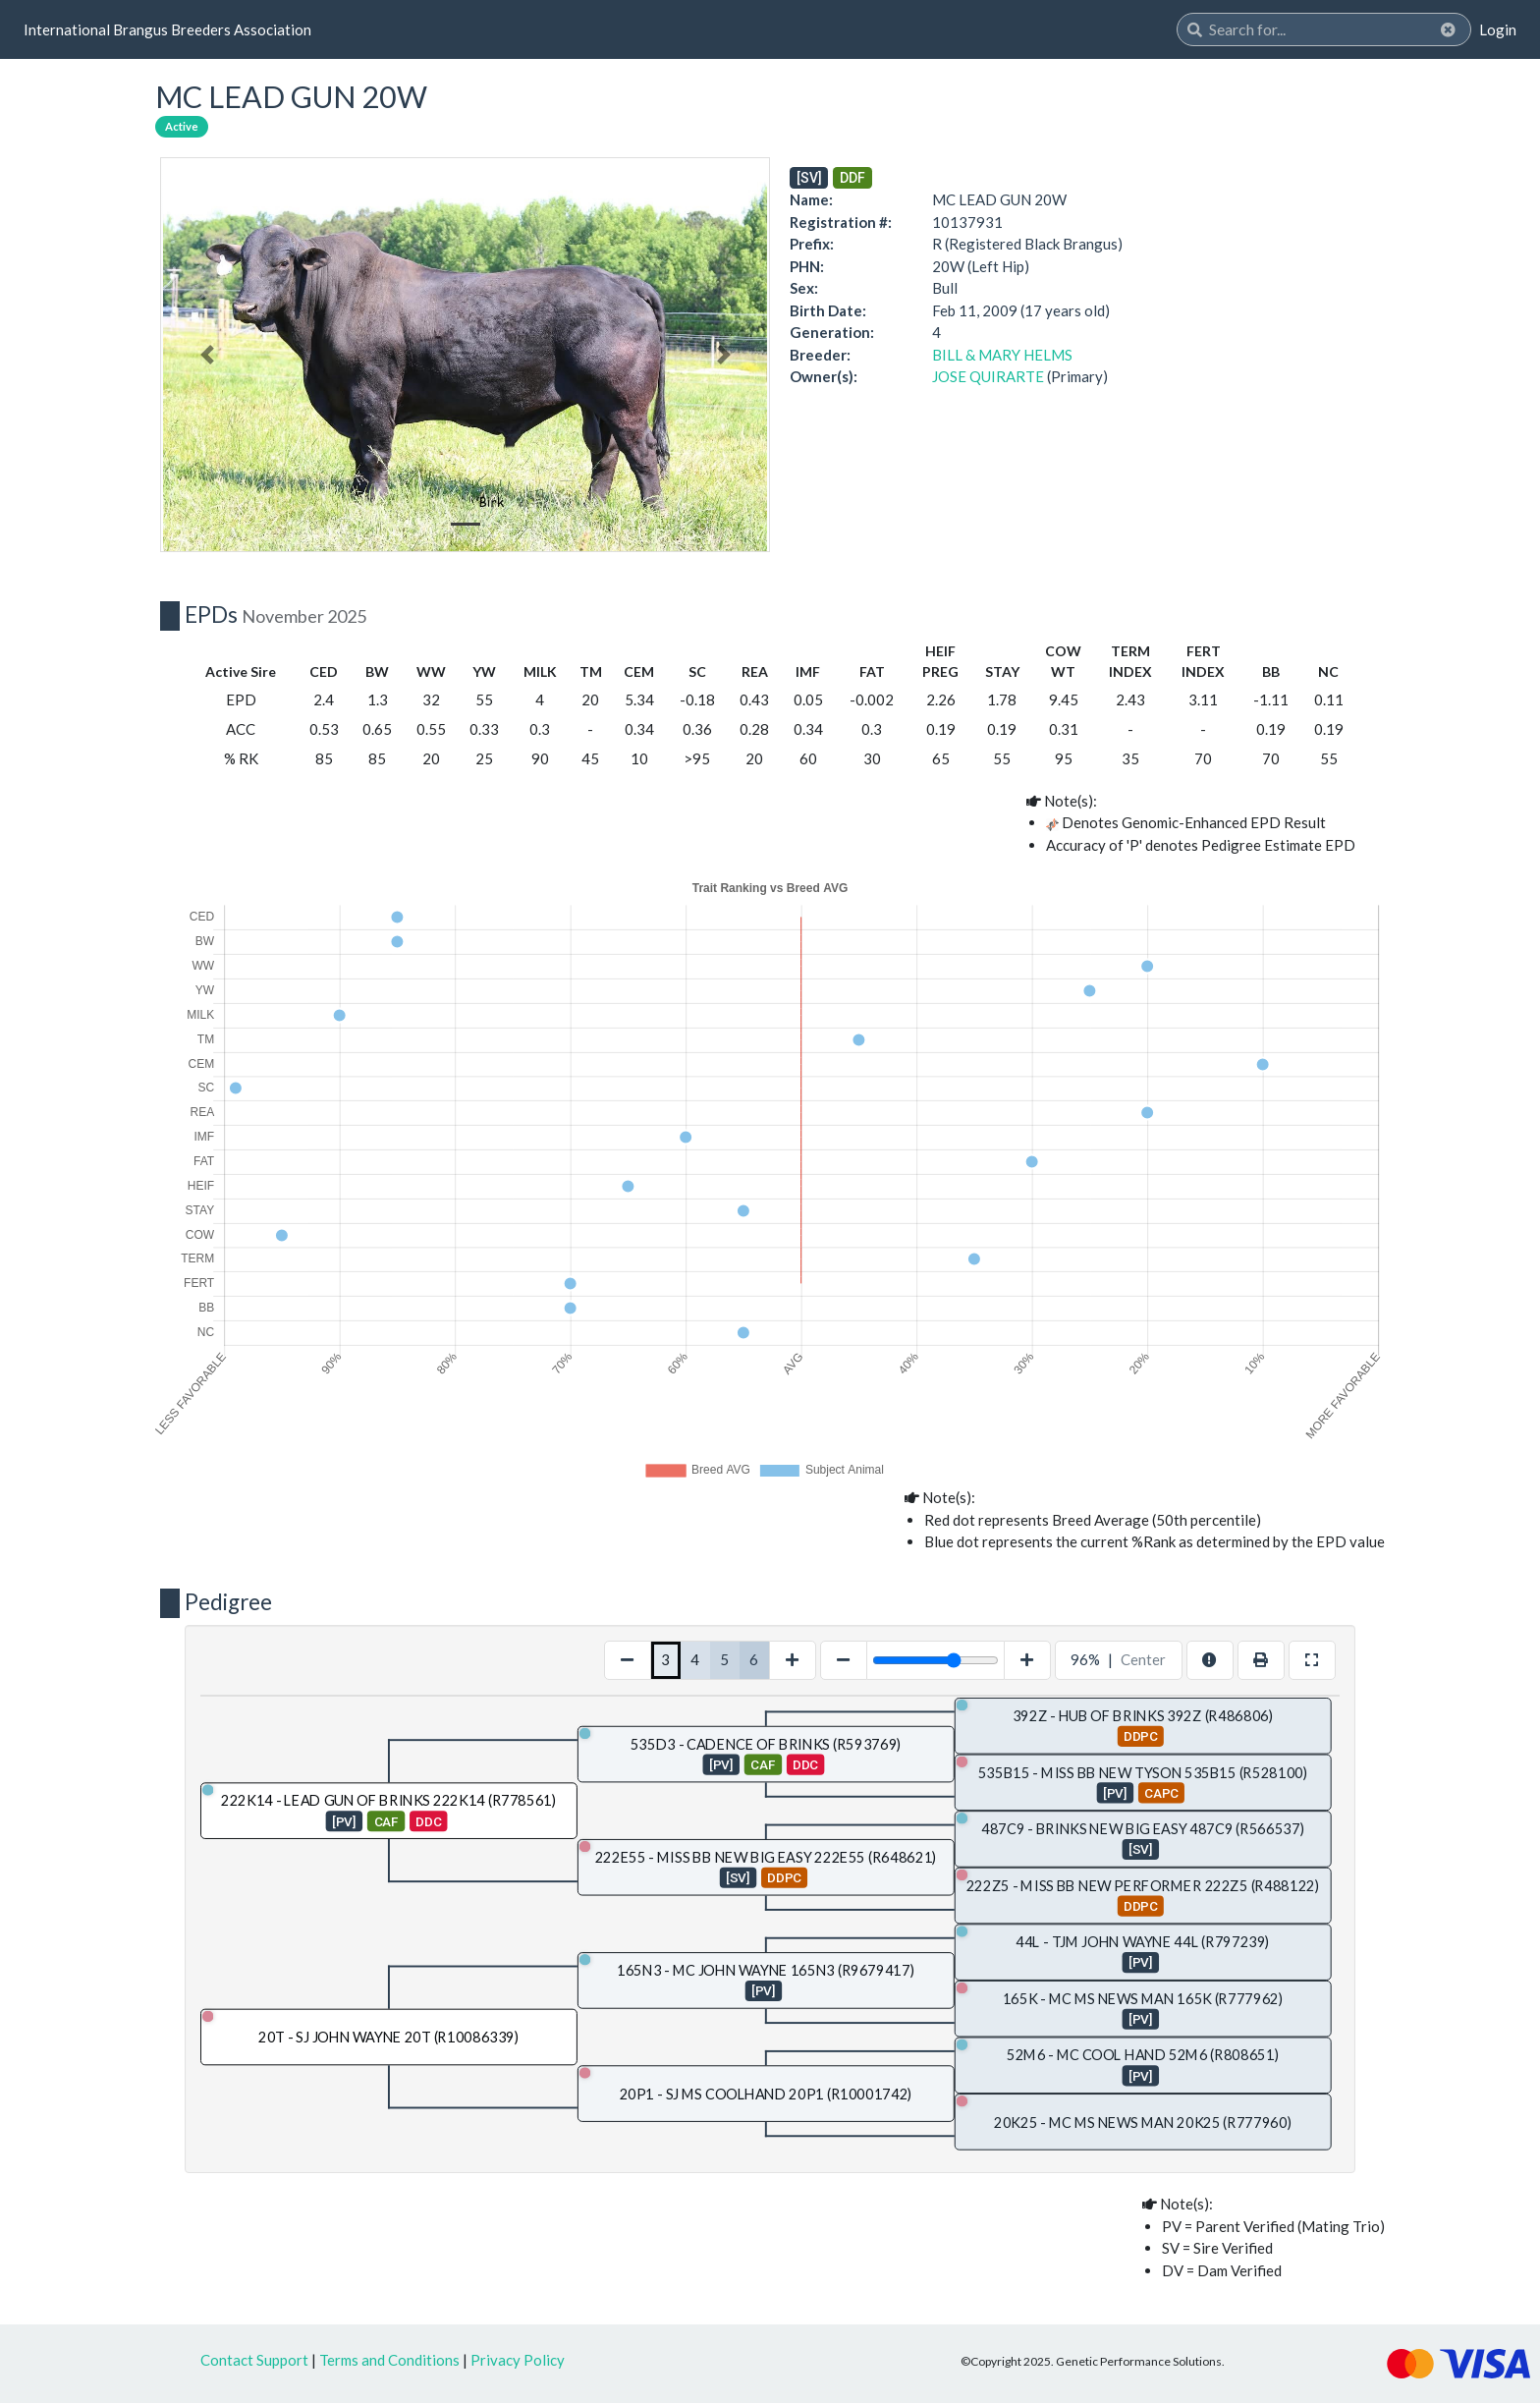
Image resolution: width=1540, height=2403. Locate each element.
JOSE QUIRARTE (988, 376)
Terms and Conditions (389, 2360)
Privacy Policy (517, 2360)
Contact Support (254, 2360)
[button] (206, 354)
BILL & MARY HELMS (1002, 354)
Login (1497, 29)
